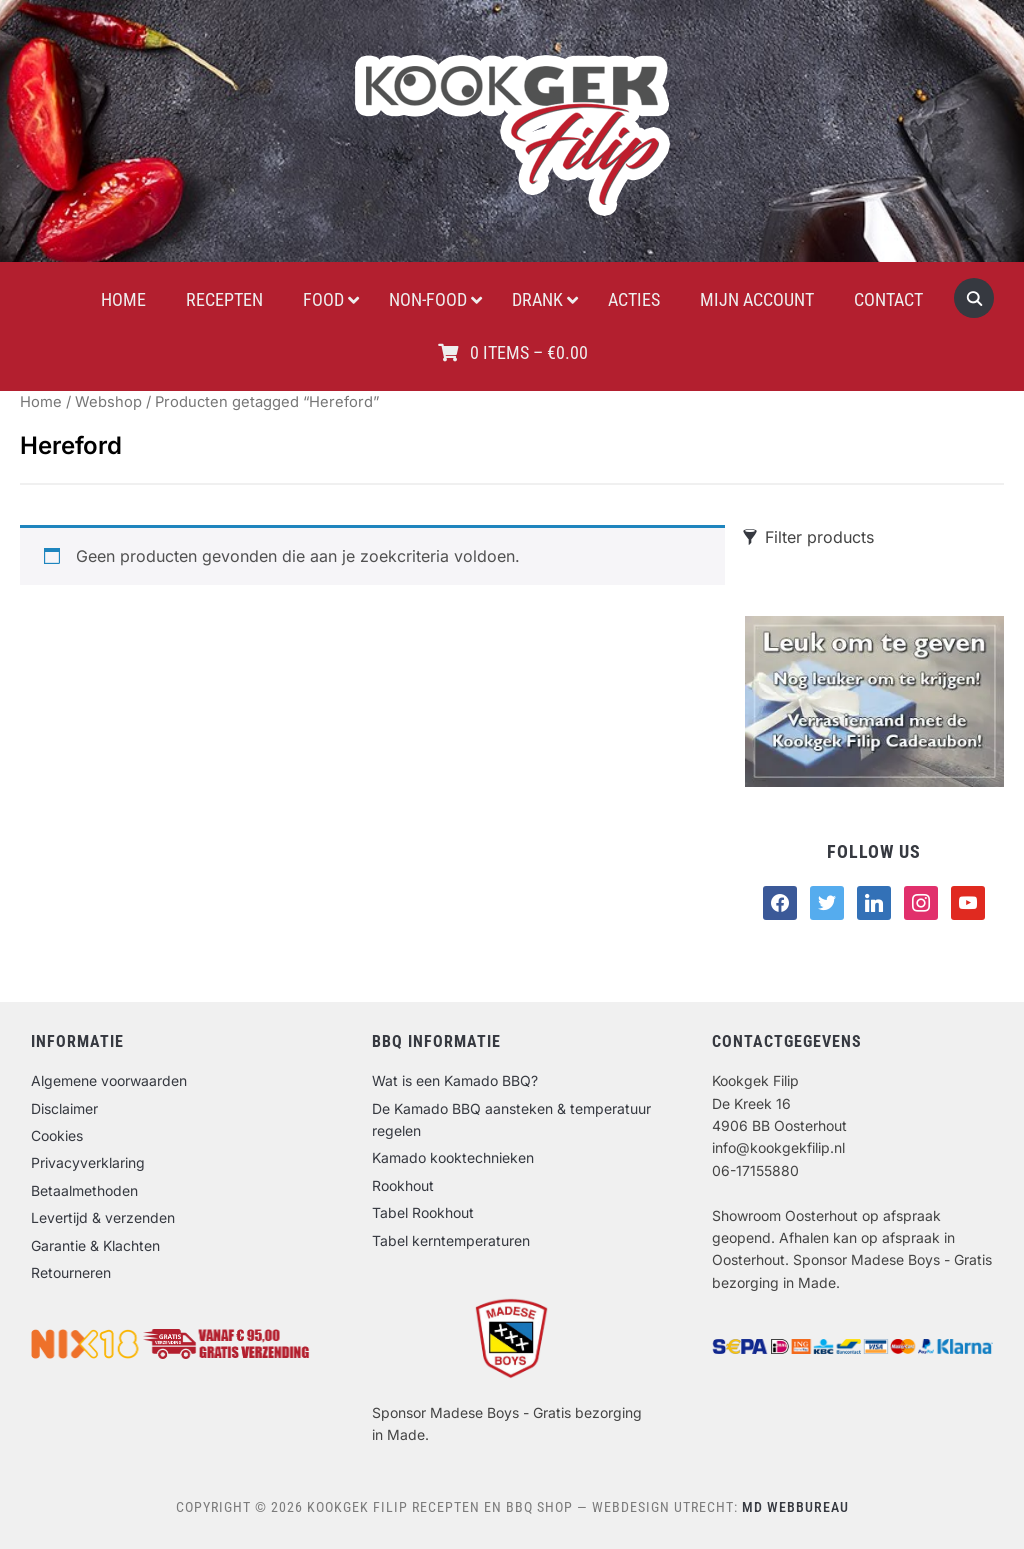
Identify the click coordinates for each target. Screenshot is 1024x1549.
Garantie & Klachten (95, 1245)
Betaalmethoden (84, 1190)
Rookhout (403, 1185)
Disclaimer (64, 1108)
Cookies (57, 1135)
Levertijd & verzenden (103, 1217)
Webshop (108, 402)
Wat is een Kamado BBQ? (455, 1080)
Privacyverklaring (88, 1162)
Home (41, 402)
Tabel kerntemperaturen (451, 1240)
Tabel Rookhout (423, 1212)
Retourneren (71, 1272)
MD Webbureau (795, 1507)
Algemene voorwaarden (109, 1080)
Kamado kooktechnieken (453, 1157)
